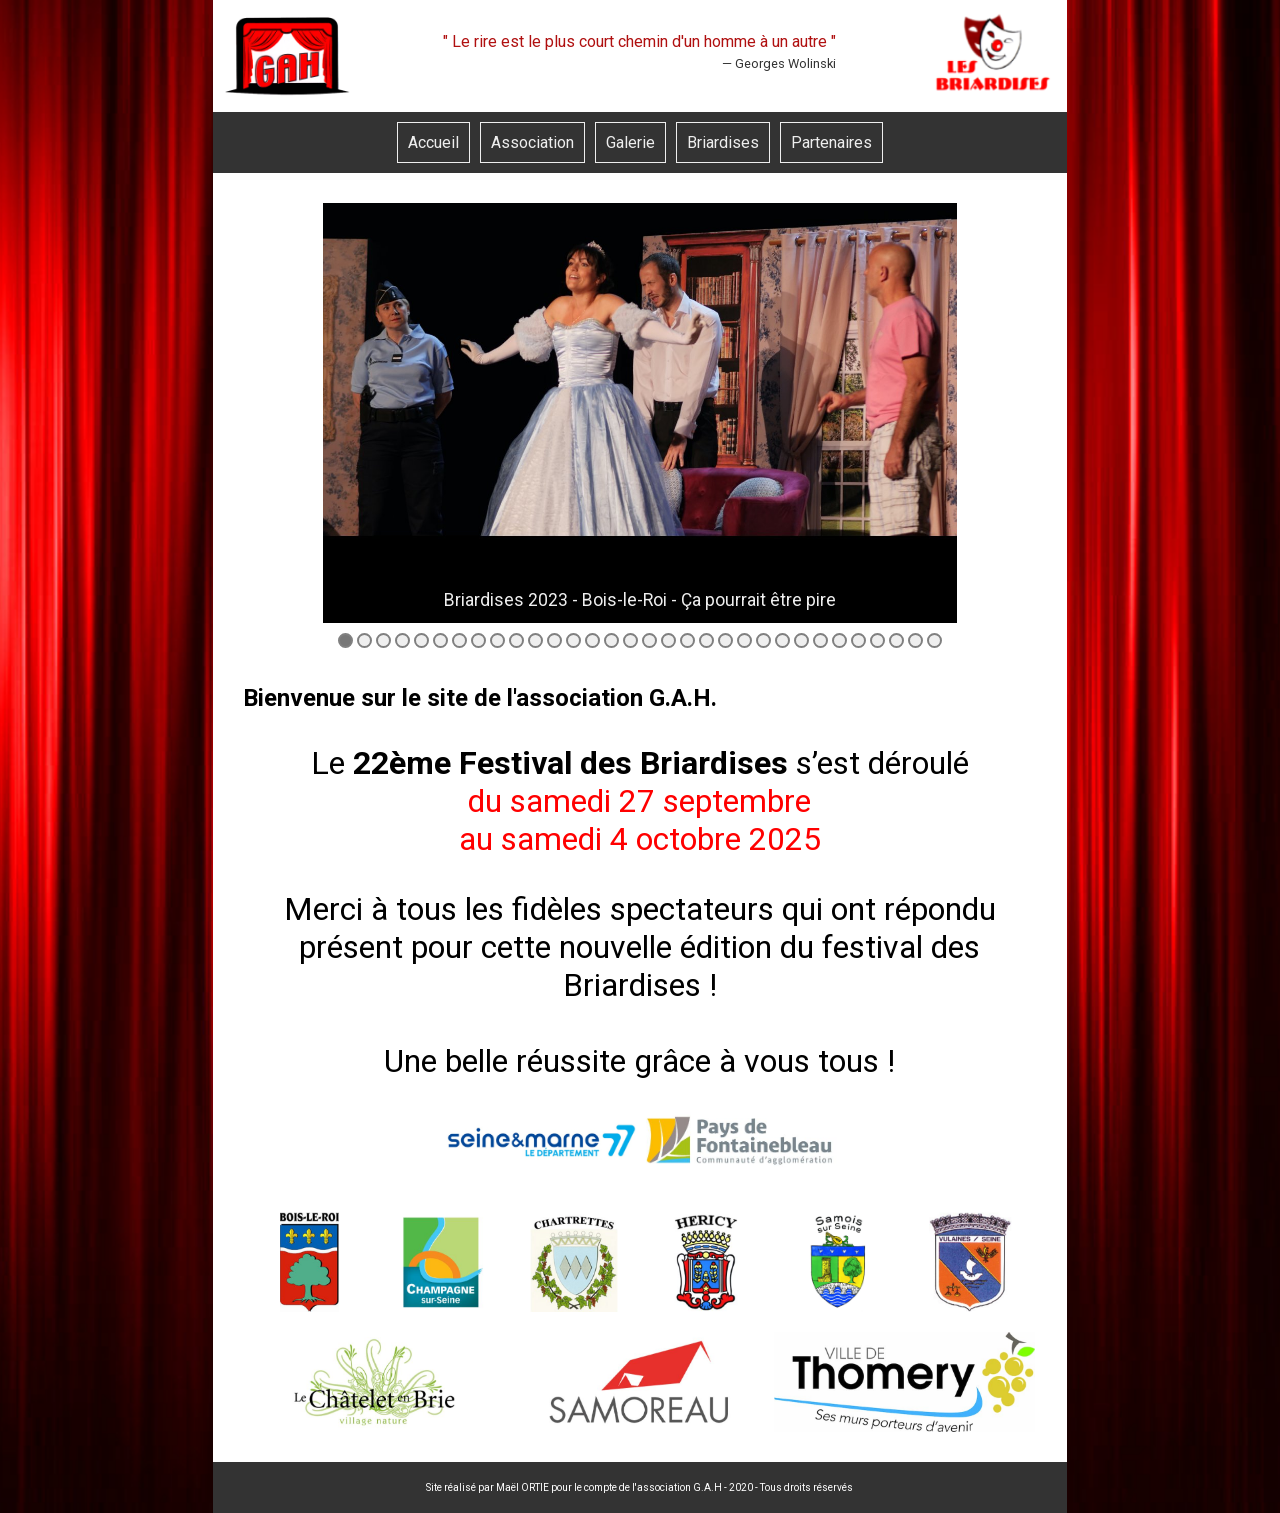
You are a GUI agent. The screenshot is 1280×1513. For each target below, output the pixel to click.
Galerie (630, 142)
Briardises (723, 142)
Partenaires (831, 142)
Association (532, 142)
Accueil (433, 142)
